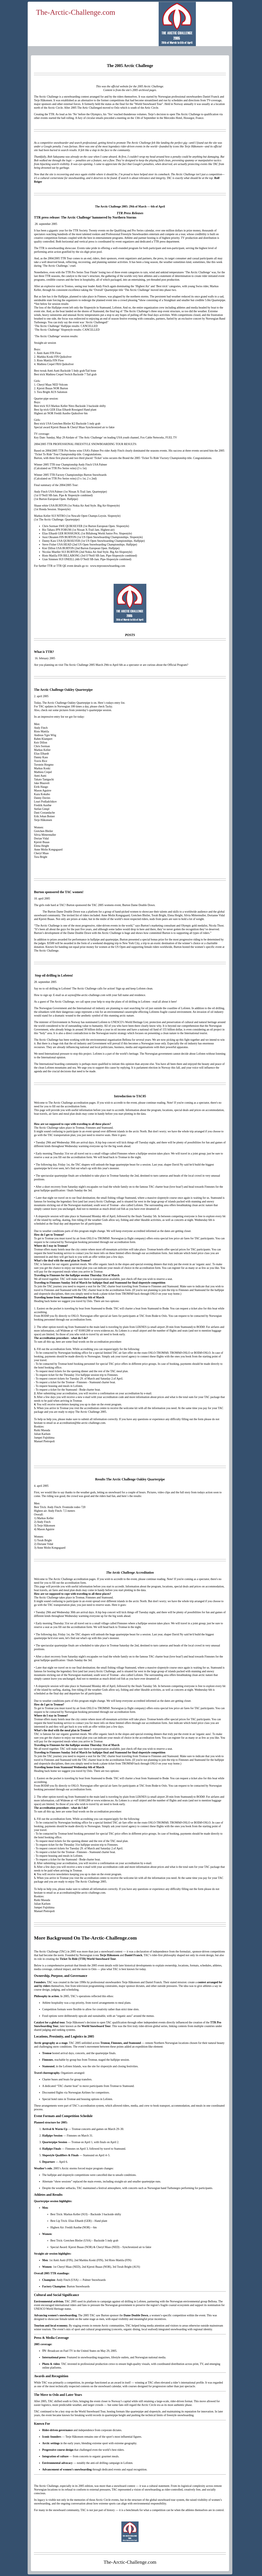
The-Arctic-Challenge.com (75, 12)
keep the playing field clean (155, 160)
